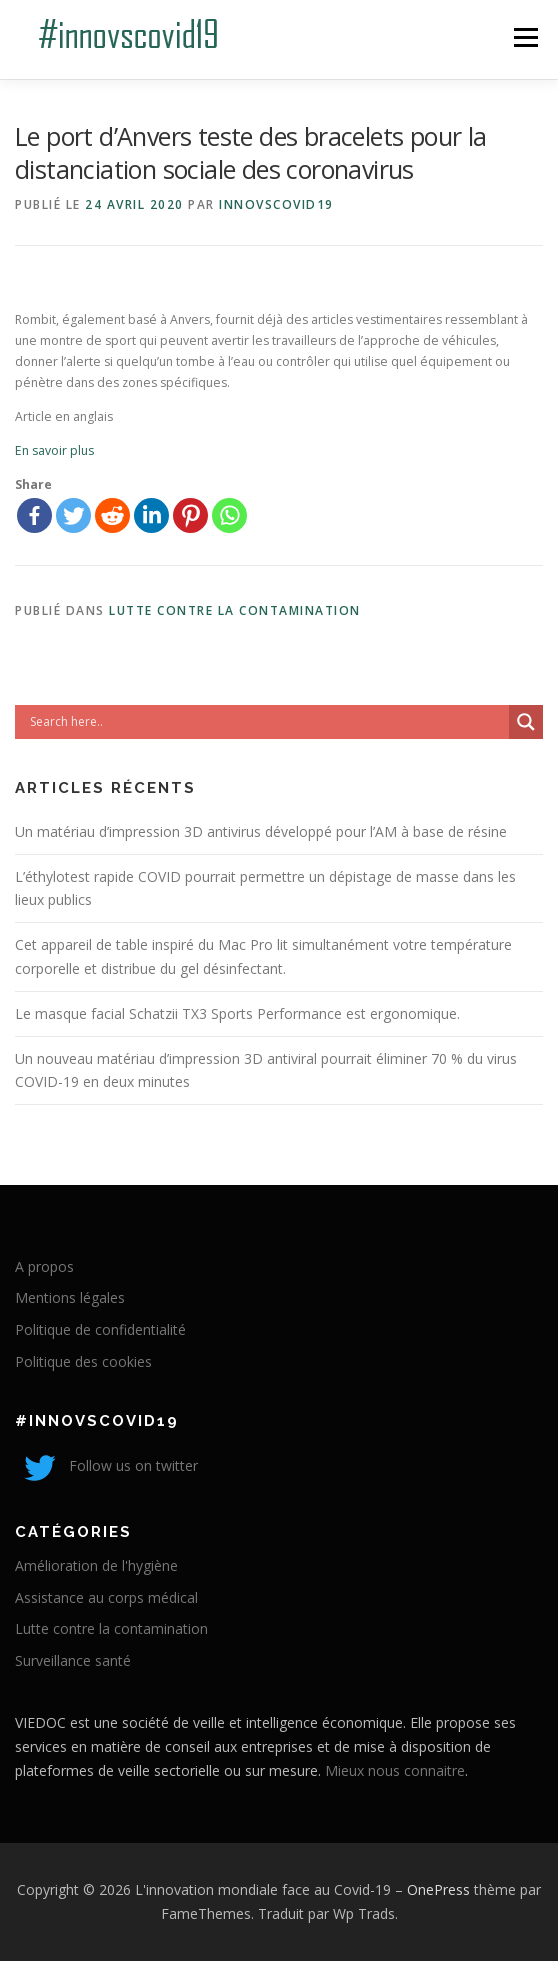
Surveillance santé (73, 1660)
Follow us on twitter (106, 1465)
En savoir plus (54, 450)
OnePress (438, 1889)
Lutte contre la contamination (235, 610)
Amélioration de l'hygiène (96, 1565)
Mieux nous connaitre (395, 1770)
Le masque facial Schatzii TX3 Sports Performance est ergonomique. (237, 1013)
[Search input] (267, 722)
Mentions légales (70, 1297)
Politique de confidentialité (100, 1329)
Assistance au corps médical (106, 1597)
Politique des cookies (83, 1361)
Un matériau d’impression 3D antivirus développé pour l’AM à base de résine (261, 831)
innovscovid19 (276, 204)
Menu (524, 37)
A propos (44, 1266)
